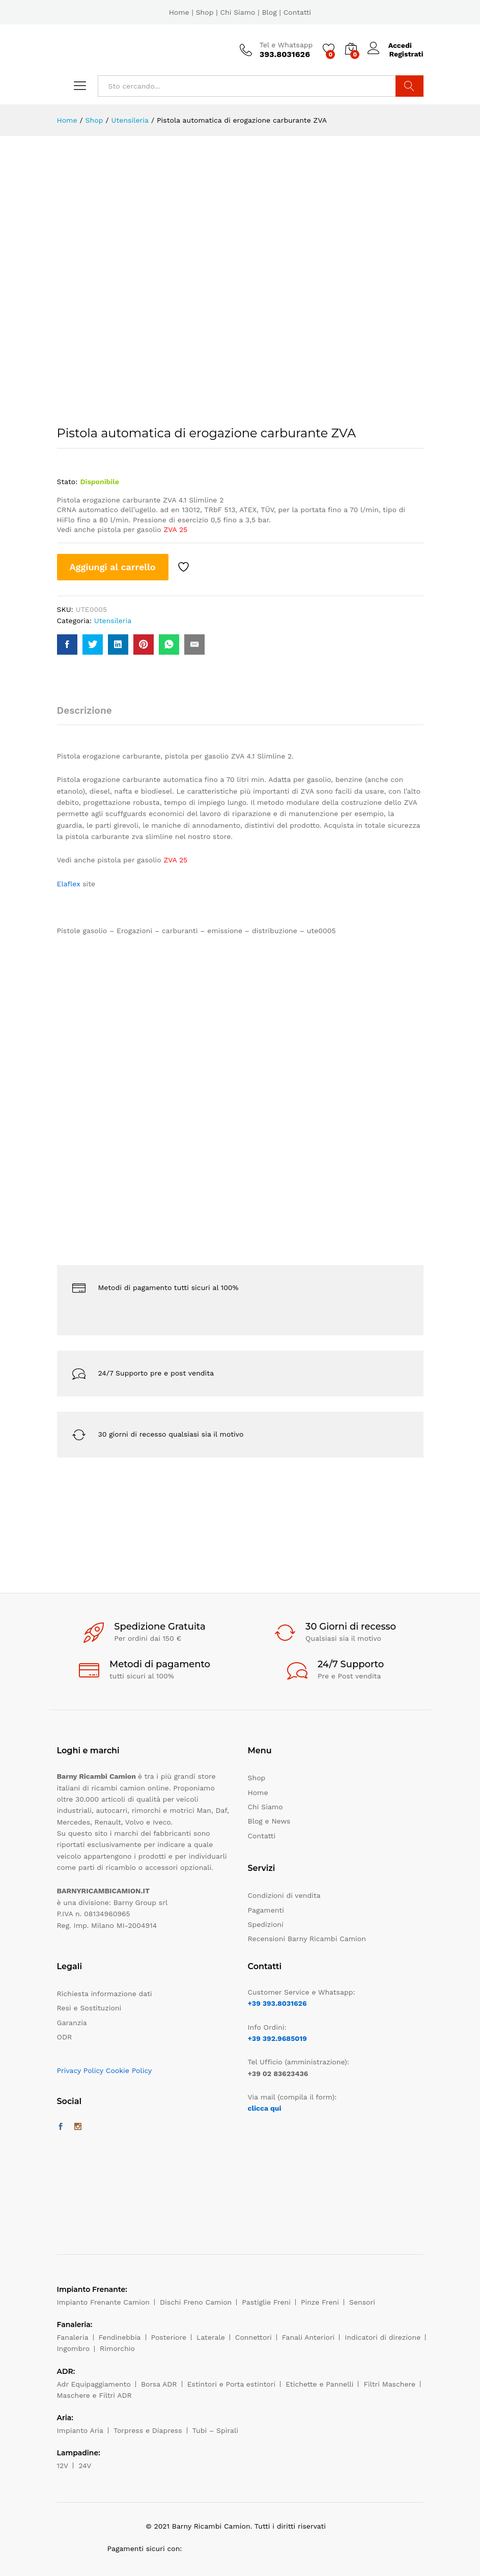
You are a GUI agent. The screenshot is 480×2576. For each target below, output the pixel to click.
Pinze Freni (320, 2302)
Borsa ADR (159, 2384)
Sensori (362, 2302)
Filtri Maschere (389, 2384)
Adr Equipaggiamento (94, 2384)
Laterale (210, 2337)
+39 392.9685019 (277, 2038)
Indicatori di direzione (382, 2337)
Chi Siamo (237, 12)
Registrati (406, 54)
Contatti (298, 12)
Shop (205, 12)
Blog (269, 12)
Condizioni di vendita (284, 1895)
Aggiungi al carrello (113, 567)
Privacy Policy (80, 2070)
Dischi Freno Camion (196, 2302)
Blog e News (269, 1821)
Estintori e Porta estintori (231, 2384)
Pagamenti (266, 1910)
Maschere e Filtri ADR (94, 2395)
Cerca (409, 86)
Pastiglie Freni (266, 2302)
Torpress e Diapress (148, 2430)
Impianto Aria (80, 2430)
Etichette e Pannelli (319, 2384)
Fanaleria (73, 2337)
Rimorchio (117, 2348)
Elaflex (68, 884)
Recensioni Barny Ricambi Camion (307, 1939)
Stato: (67, 482)
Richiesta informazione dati (104, 1994)
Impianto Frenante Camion (103, 2302)
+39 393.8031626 (277, 2003)
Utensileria (112, 621)
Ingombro (73, 2348)
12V (63, 2465)
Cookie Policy (129, 2070)
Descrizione (84, 710)
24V (84, 2465)
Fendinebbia (120, 2337)
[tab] (89, 715)
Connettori (253, 2337)
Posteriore (169, 2337)
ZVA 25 (175, 529)
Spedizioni (266, 1924)
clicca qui (264, 2108)
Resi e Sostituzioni (89, 2008)
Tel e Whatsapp (286, 45)
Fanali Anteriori (308, 2337)
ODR (64, 2037)
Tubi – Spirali (215, 2430)
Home (179, 12)
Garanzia (72, 2023)
